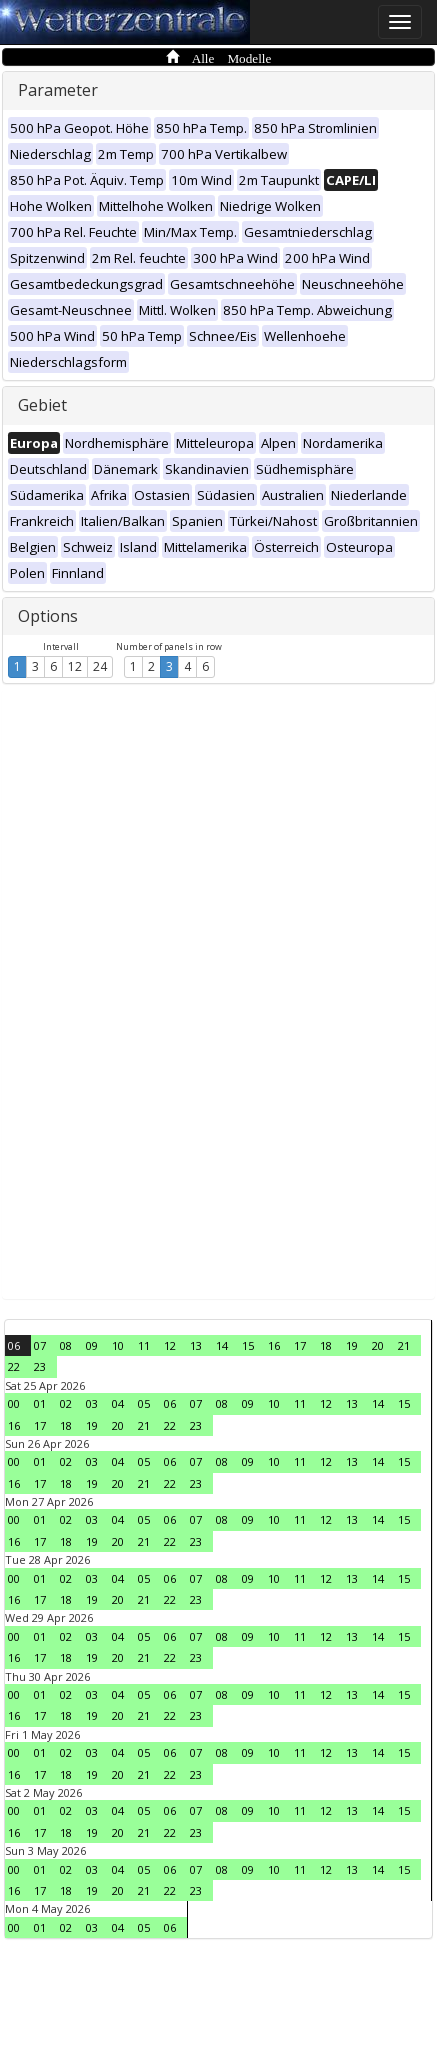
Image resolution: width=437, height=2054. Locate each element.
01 (40, 1403)
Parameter (58, 90)
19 (352, 1345)
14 (222, 1345)
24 (100, 666)
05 (144, 1403)
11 (144, 1345)
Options (48, 616)
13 (196, 1345)
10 (118, 1345)
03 (92, 1403)
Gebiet (42, 405)
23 (40, 1366)
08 (66, 1345)
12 (75, 666)
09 (92, 1345)
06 (14, 1345)
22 (14, 1366)
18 (326, 1345)
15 (248, 1345)
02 (66, 1403)
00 (14, 1403)
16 (274, 1345)
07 (40, 1345)
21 (404, 1345)
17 (300, 1345)
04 (118, 1403)
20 (378, 1345)
